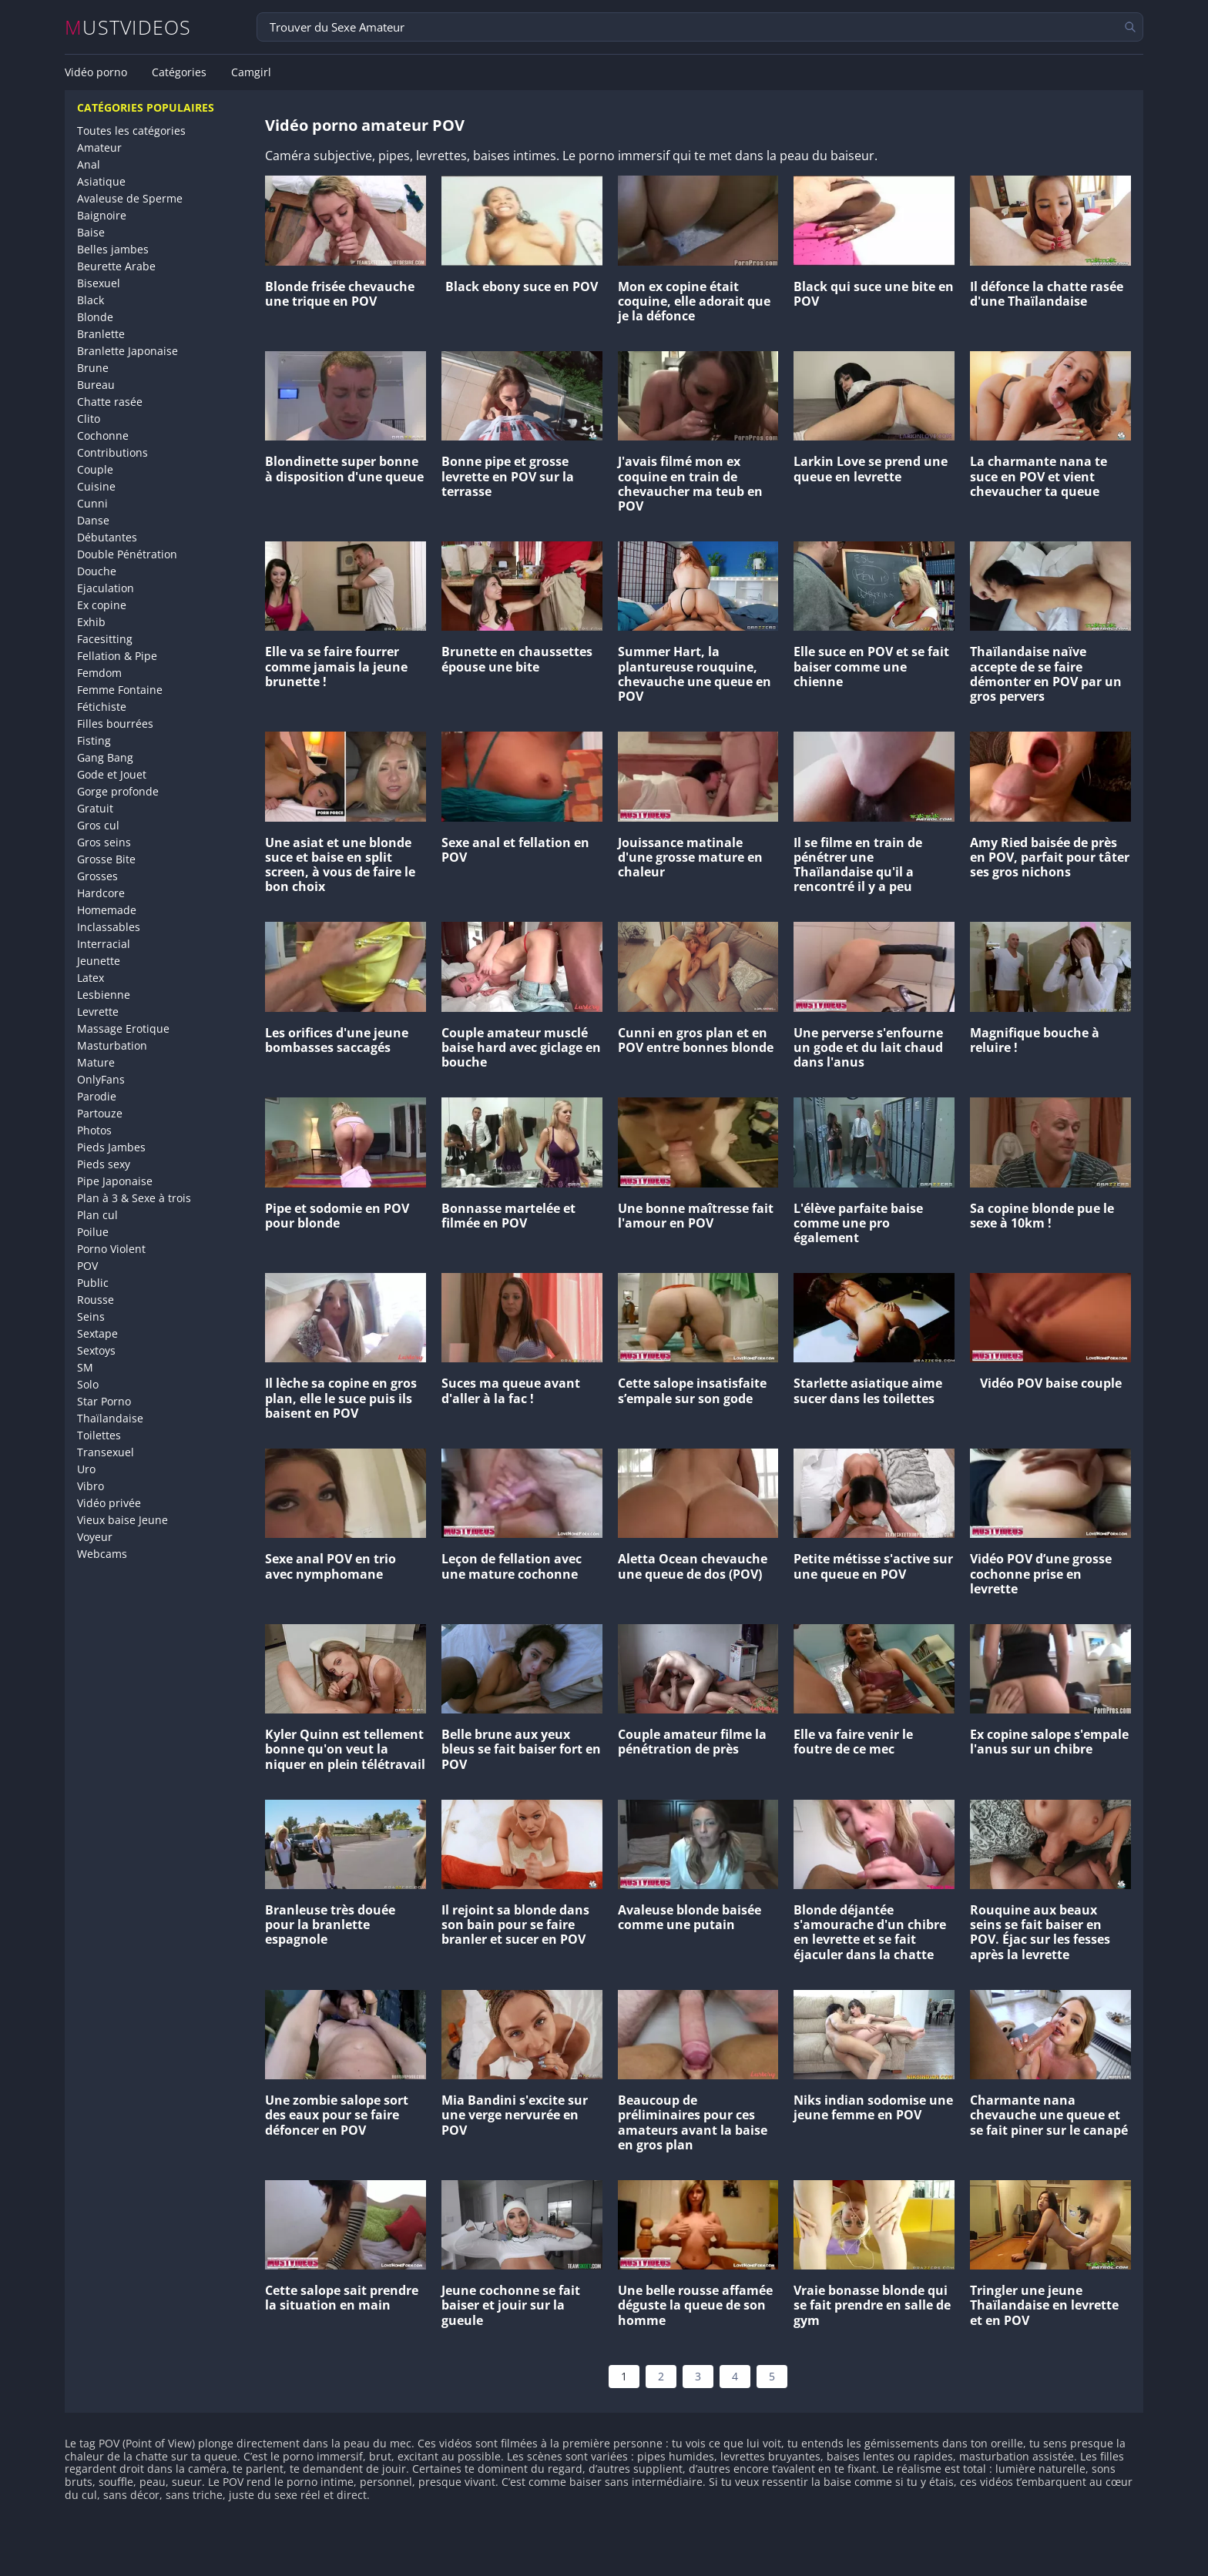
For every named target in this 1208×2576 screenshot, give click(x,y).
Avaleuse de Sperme (130, 198)
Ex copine (101, 605)
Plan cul (97, 1215)
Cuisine (96, 486)
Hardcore (101, 893)
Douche (96, 571)
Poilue (93, 1231)
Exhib (91, 622)
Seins (91, 1316)
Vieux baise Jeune (122, 1519)
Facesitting (105, 638)
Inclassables (108, 927)
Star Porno (104, 1401)
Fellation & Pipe (117, 655)
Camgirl (251, 72)
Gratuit (95, 808)
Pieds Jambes (111, 1147)
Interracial (103, 943)
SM (85, 1367)
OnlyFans (101, 1079)
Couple (95, 469)
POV (87, 1265)
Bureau (96, 384)
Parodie (96, 1096)
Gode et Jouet (111, 774)
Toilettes (99, 1435)
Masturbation (112, 1045)
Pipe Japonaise (115, 1181)
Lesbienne (103, 994)
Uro (86, 1469)
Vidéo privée (109, 1503)
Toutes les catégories (131, 130)
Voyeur (94, 1536)
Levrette (98, 1011)
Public (93, 1282)
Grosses (97, 876)
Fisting (94, 740)
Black (90, 300)
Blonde (95, 317)
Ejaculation (105, 588)
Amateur (99, 147)
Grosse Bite (106, 859)
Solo (88, 1384)
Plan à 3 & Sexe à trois (134, 1198)
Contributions (112, 452)
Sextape (97, 1333)
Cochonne (103, 435)
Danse (93, 520)
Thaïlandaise (110, 1418)
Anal (88, 164)
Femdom (99, 672)
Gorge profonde (118, 791)
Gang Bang (105, 757)
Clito (88, 418)
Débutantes (107, 537)
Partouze (99, 1113)
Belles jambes (113, 249)
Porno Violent (111, 1248)
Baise (91, 232)
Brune (93, 367)
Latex (90, 977)
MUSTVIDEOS (128, 27)
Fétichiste (101, 706)
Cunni (92, 503)
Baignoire (101, 215)
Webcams (102, 1553)
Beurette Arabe (116, 266)
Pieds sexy (103, 1164)
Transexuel (105, 1452)
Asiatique (101, 181)
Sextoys (96, 1350)
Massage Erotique (123, 1028)
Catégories (179, 72)
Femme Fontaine (120, 689)
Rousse (95, 1299)
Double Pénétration (127, 554)
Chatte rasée (110, 401)
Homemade (106, 910)
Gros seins (104, 842)
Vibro (90, 1486)
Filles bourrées (115, 723)
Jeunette (98, 960)
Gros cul (98, 825)
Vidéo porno (96, 72)
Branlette (101, 334)
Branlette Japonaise (127, 350)
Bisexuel (98, 283)
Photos (94, 1130)
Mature (96, 1062)
